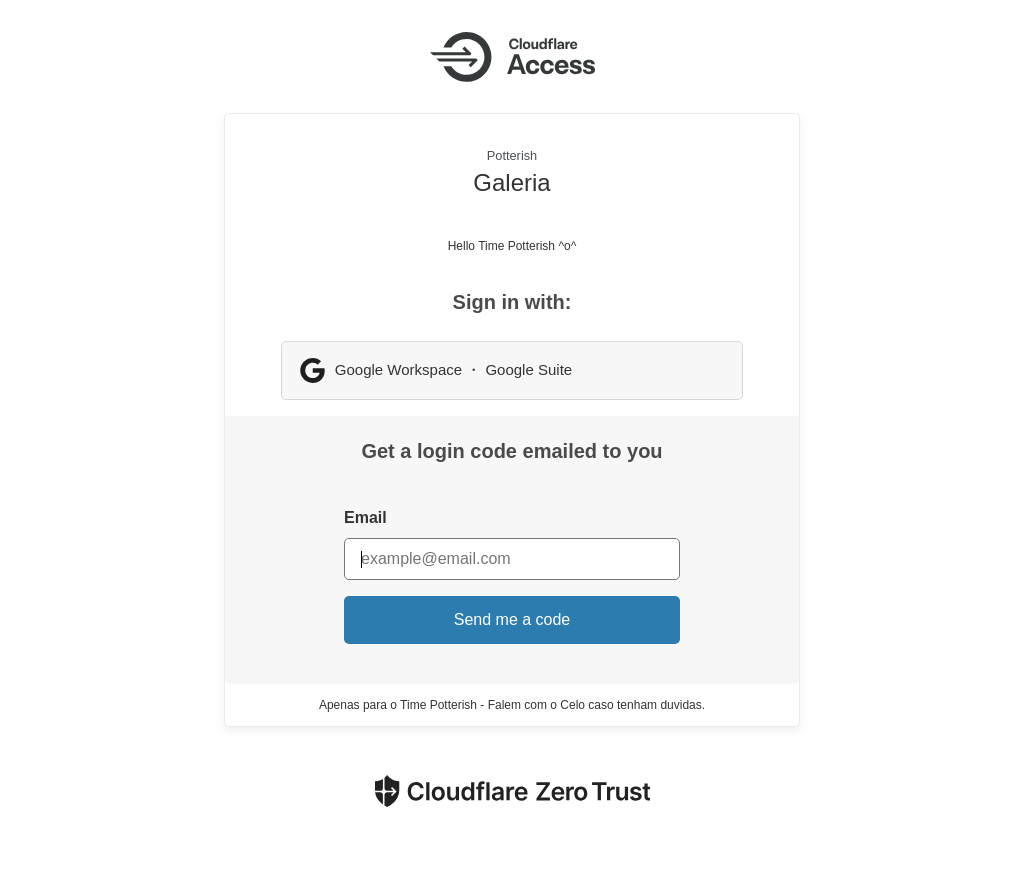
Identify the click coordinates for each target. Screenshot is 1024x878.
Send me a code (512, 619)
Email (365, 517)
